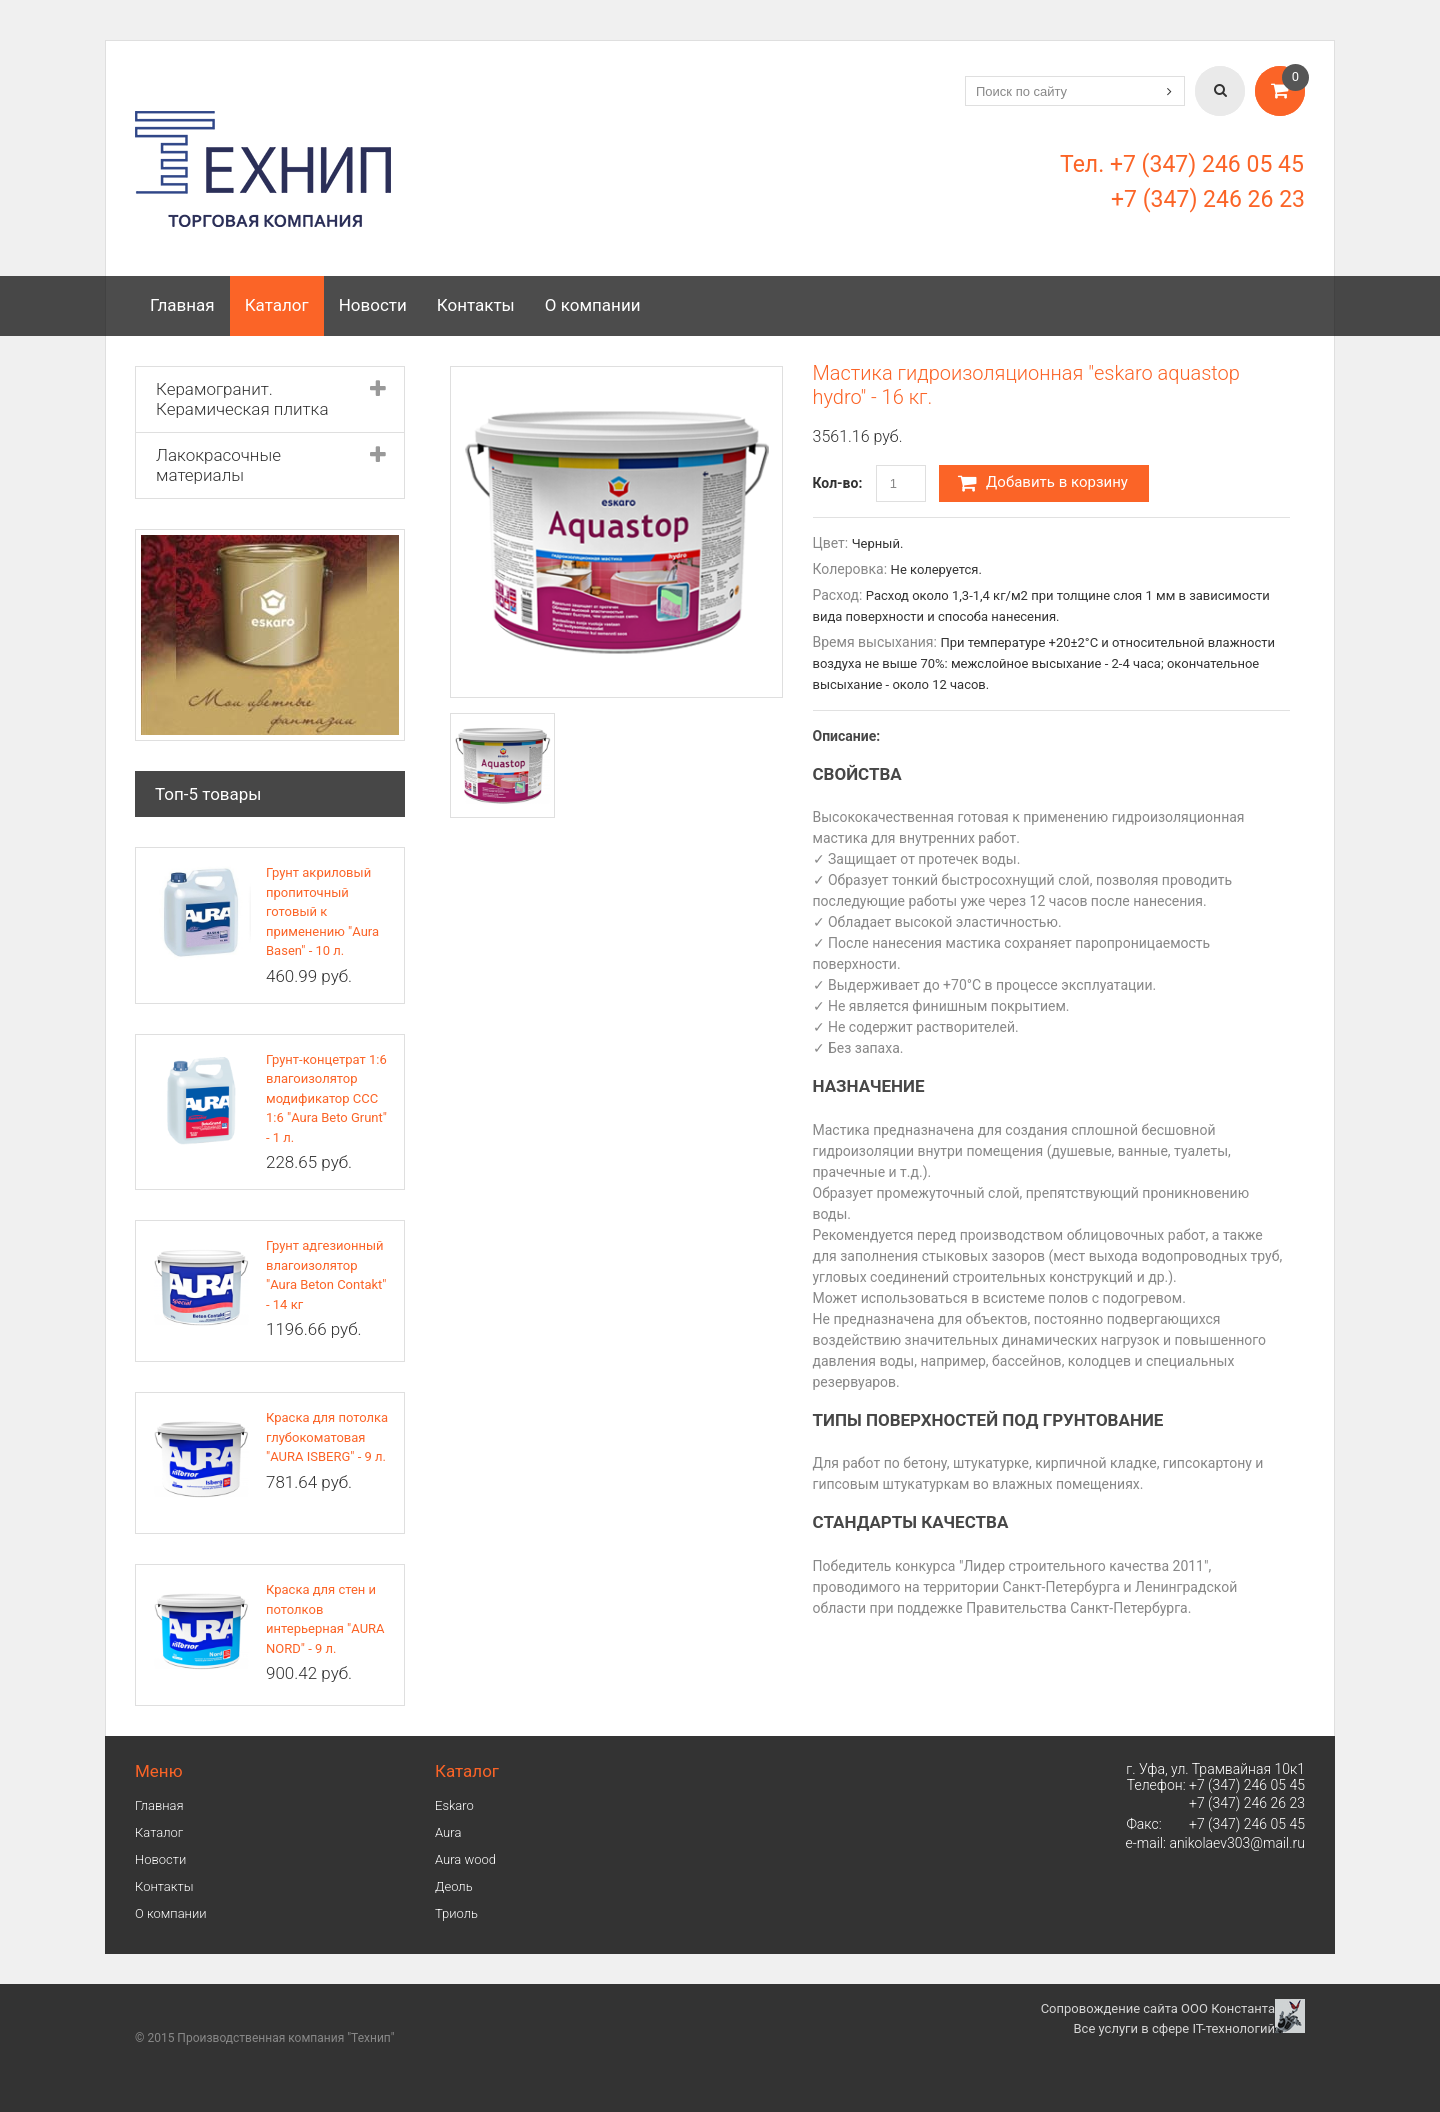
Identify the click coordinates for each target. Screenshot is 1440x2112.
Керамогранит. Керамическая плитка (242, 399)
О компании (593, 305)
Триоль (456, 1913)
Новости (373, 305)
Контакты (476, 305)
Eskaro (454, 1805)
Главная (182, 305)
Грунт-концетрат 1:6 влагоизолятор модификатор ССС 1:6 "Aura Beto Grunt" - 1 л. (326, 1098)
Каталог (277, 305)
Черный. (878, 543)
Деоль (454, 1886)
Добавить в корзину (1043, 483)
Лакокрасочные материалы (218, 465)
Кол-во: (838, 483)
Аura (448, 1832)
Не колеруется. (936, 569)
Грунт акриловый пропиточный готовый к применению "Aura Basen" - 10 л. (322, 911)
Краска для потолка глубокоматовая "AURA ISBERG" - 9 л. (327, 1437)
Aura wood (465, 1859)
